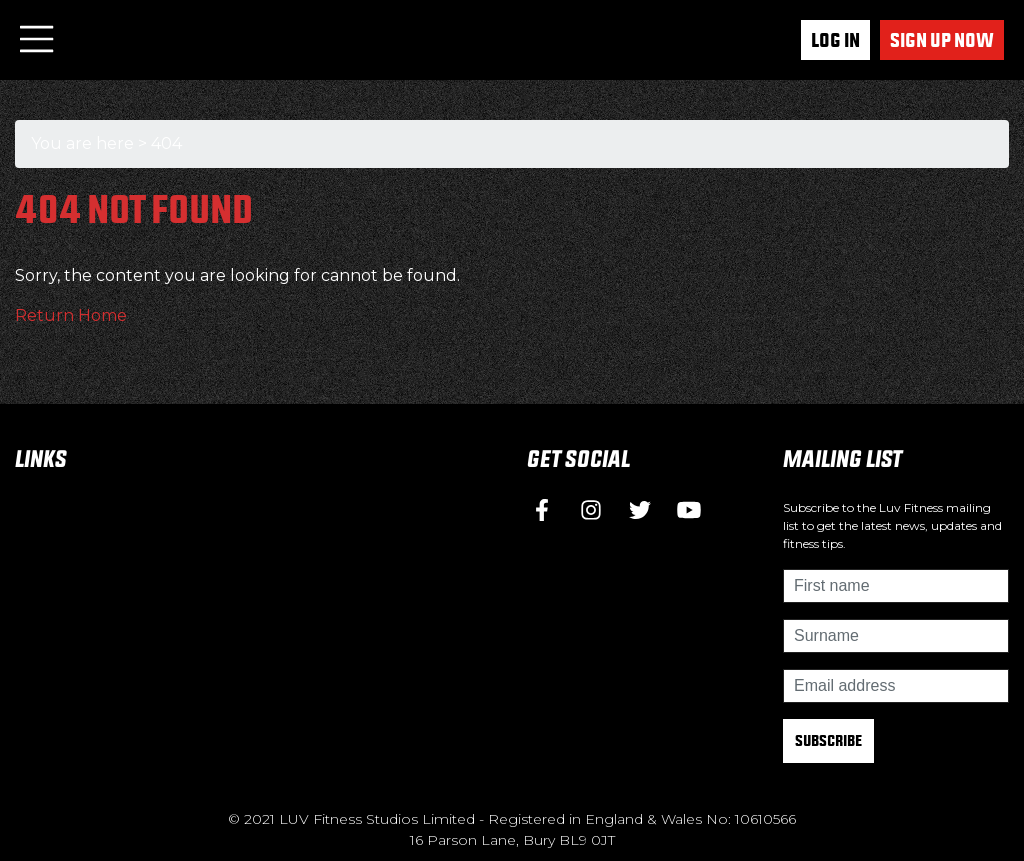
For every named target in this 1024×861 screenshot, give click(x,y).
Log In (835, 40)
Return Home (71, 315)
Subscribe (828, 740)
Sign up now (942, 40)
